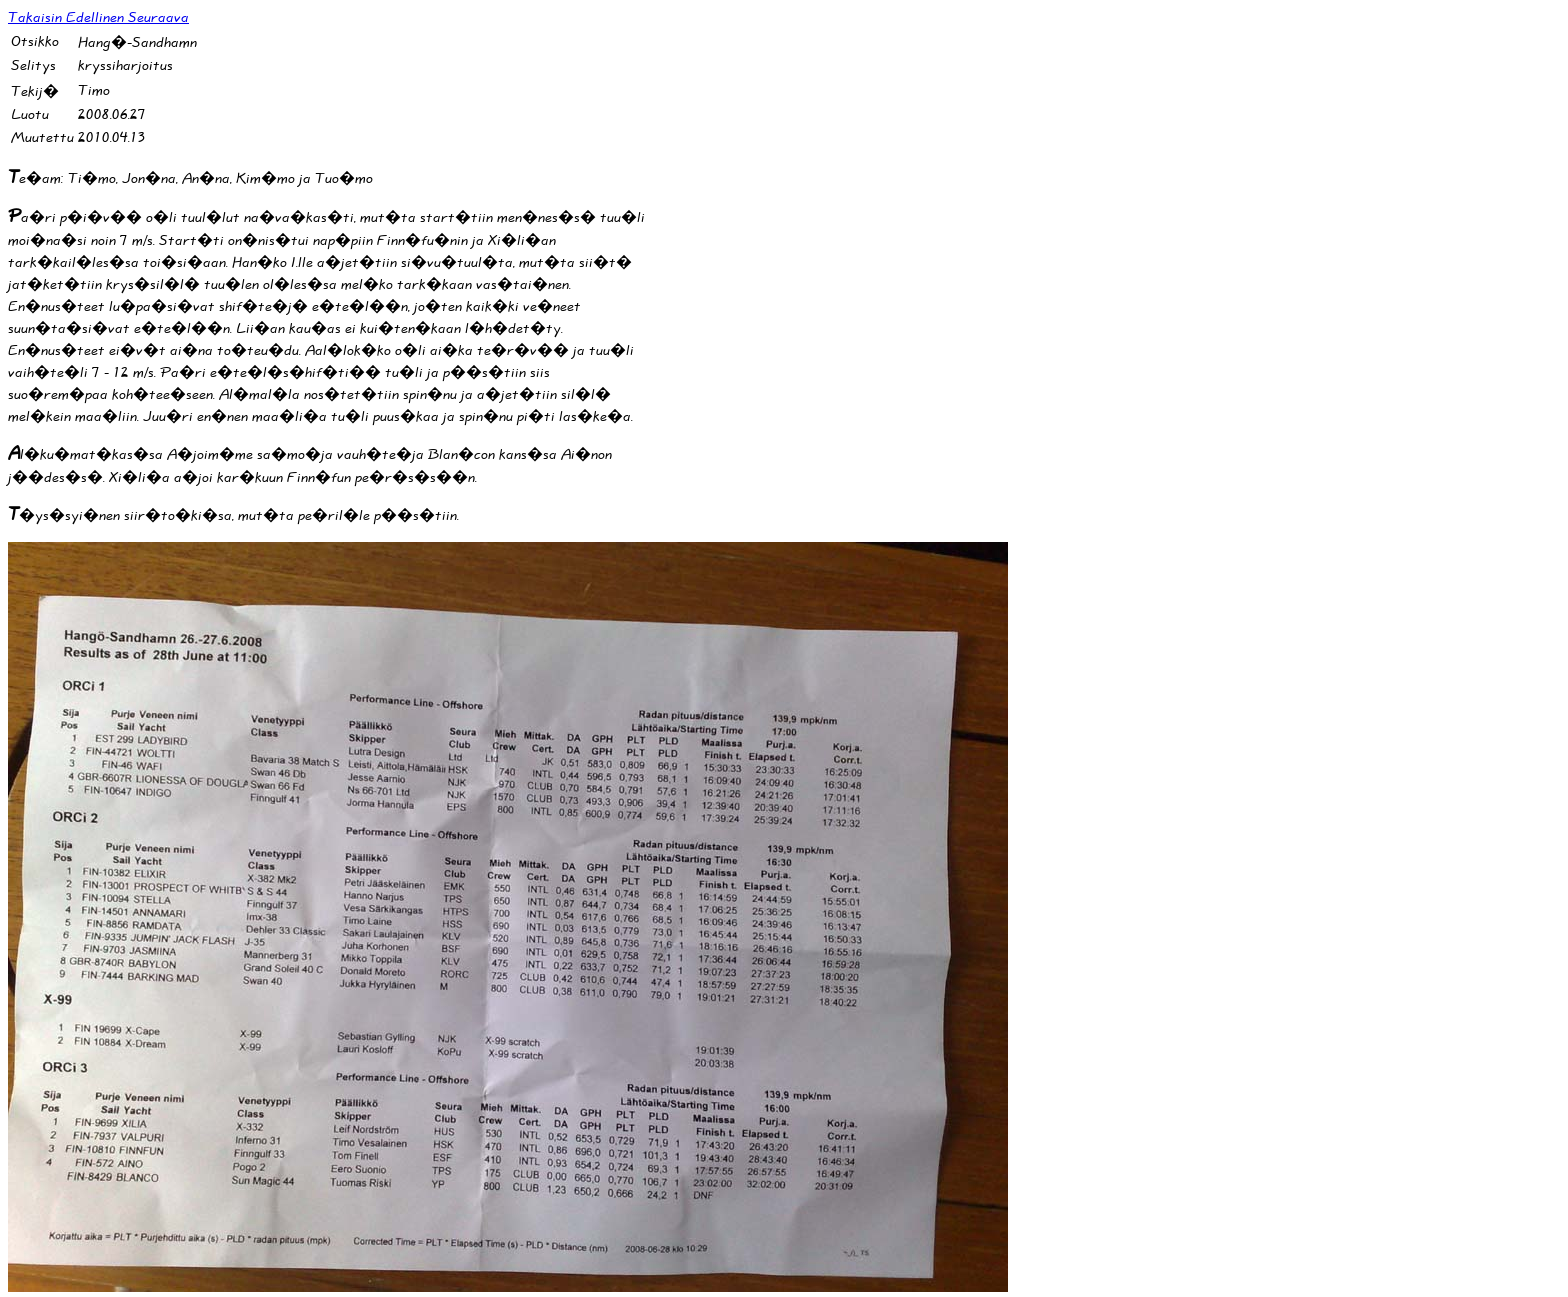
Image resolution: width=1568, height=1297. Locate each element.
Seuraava (158, 17)
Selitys (33, 65)
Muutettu (42, 137)
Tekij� (35, 91)
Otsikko (35, 41)
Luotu (30, 114)
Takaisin (37, 17)
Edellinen (97, 17)
